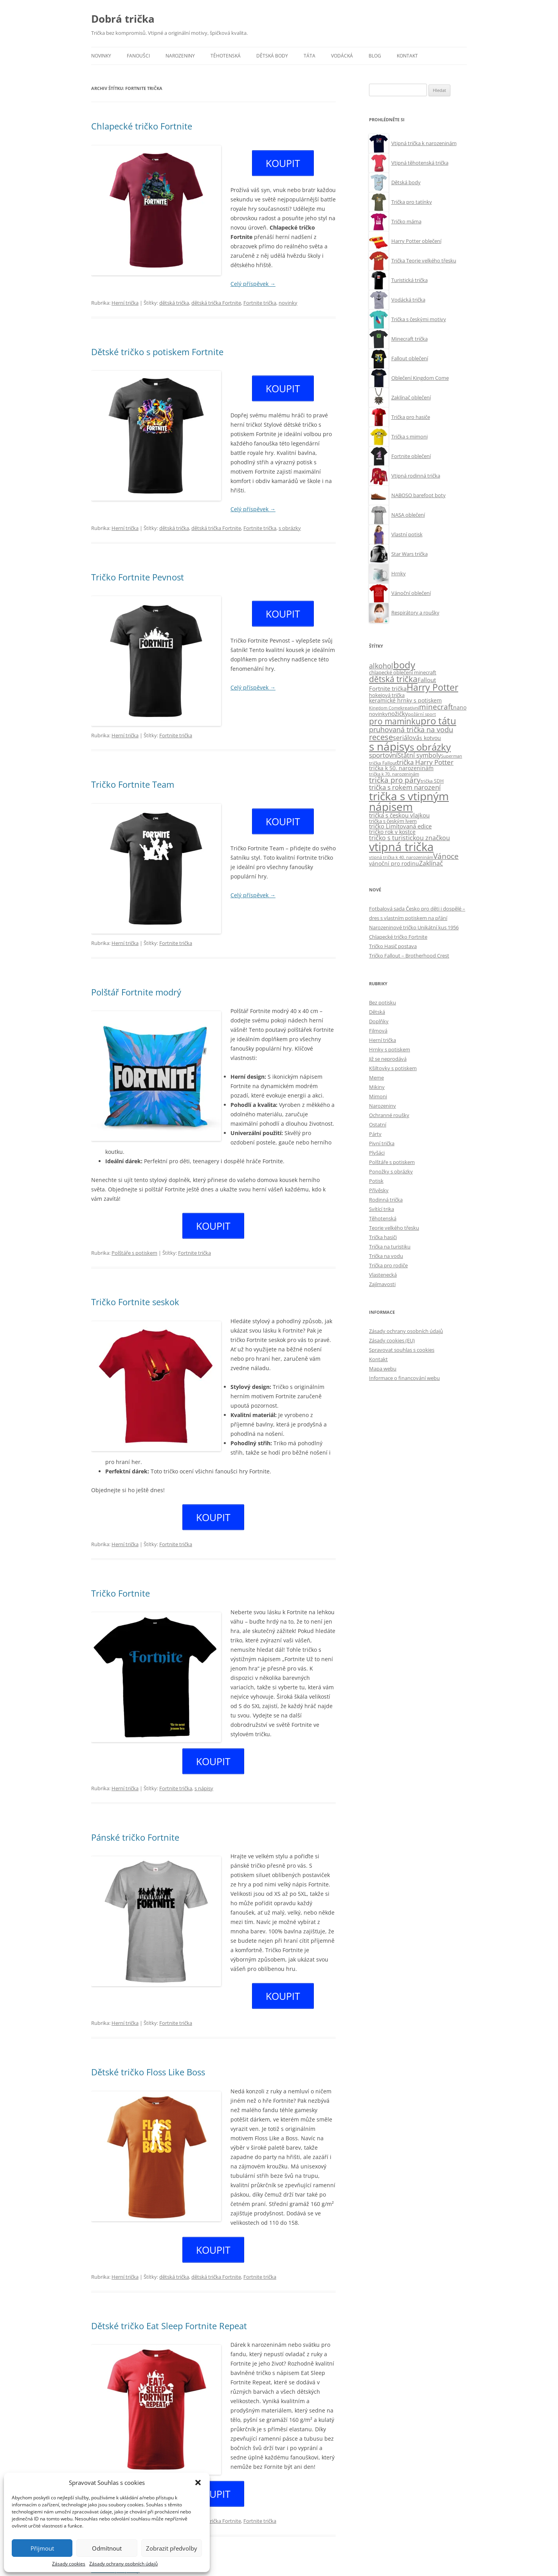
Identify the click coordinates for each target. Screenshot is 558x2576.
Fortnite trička (259, 298)
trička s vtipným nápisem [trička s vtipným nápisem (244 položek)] (409, 801)
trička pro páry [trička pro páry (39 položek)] (395, 780)
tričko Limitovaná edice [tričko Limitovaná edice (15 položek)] (400, 826)
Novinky (101, 55)
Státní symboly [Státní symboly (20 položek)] (419, 755)
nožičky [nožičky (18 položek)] (398, 714)
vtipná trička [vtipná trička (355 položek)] (401, 847)
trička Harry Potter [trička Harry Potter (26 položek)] (425, 762)
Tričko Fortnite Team (132, 775)
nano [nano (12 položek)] (459, 707)
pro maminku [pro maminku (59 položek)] (395, 721)
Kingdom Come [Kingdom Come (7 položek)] (384, 708)
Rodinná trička (386, 1199)
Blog (375, 55)
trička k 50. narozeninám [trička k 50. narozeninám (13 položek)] (401, 768)
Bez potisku (382, 1002)
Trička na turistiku (389, 1246)
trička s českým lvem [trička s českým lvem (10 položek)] (393, 821)
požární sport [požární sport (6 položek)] (422, 714)
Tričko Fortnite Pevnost (137, 567)
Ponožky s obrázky (391, 1171)
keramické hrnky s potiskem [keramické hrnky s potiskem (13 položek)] (405, 700)
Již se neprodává (388, 1058)
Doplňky (379, 1021)
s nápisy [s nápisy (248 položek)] (389, 746)
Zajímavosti (382, 1284)
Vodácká (342, 55)
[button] (198, 2482)
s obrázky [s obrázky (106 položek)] (430, 747)
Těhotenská (226, 55)
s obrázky (290, 518)
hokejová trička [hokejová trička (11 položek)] (387, 695)
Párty (375, 1133)
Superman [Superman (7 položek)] (451, 756)
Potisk (376, 1180)
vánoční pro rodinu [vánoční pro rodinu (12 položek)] (394, 863)
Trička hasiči (383, 1237)
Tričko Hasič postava (393, 946)
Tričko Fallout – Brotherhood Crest (409, 955)
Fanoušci (138, 55)
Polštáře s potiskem (134, 1238)
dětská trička (174, 298)
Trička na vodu (386, 1255)
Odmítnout (107, 2548)
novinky (288, 298)
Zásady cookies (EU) (392, 1340)
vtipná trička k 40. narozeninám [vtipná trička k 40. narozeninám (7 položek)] (401, 857)
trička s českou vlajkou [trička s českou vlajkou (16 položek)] (399, 815)
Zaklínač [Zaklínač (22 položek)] (431, 863)
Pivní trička (381, 1143)
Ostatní (377, 1124)
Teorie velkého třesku (394, 1227)
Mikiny (377, 1086)
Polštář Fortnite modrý (136, 982)
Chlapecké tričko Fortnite (141, 126)
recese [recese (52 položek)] (381, 736)
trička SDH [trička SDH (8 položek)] (432, 781)
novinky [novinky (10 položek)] (378, 713)
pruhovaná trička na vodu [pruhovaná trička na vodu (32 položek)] (411, 729)
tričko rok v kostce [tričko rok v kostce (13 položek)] (392, 831)
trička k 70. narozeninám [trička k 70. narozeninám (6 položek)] (394, 774)
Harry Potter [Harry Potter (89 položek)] (432, 687)
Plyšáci (377, 1152)
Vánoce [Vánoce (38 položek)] (446, 856)
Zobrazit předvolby (171, 2548)
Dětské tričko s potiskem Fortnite (157, 347)
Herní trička (125, 298)
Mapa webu (382, 1368)
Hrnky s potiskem (389, 1049)
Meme (376, 1077)
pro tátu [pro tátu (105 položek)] (438, 721)
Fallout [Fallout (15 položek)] (427, 680)
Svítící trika (381, 1209)
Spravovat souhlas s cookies (401, 1349)
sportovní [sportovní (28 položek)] (383, 755)
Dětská (377, 1011)
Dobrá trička (123, 19)
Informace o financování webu (404, 1377)
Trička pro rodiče (388, 1265)
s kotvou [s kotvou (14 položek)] (430, 738)
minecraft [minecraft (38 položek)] (436, 707)
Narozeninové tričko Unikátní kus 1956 (414, 927)
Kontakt (407, 55)
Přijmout (42, 2548)
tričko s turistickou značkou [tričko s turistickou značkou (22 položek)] (409, 838)
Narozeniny (180, 55)
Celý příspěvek (252, 279)
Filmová (378, 1030)
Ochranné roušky (389, 1115)
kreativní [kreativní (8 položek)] (409, 707)
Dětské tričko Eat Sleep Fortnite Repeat (169, 2293)
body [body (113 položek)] (404, 664)
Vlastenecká (383, 1274)
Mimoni (378, 1096)
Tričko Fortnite (120, 1574)
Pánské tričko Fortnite (135, 1814)
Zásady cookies (68, 2563)
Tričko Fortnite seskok (135, 1287)
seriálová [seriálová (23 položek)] (406, 737)
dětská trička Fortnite (216, 298)
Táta (309, 55)
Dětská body (272, 55)
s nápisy (203, 1764)
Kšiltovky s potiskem (393, 1068)
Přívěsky (379, 1190)
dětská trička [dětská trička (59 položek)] (393, 679)
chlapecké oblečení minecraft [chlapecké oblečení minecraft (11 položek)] (402, 672)
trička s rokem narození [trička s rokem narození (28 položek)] (405, 787)
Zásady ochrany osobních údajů (123, 2563)
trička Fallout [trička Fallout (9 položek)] (383, 763)
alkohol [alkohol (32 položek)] (381, 665)
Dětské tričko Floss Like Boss (148, 2044)
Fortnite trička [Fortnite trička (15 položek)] (388, 688)
